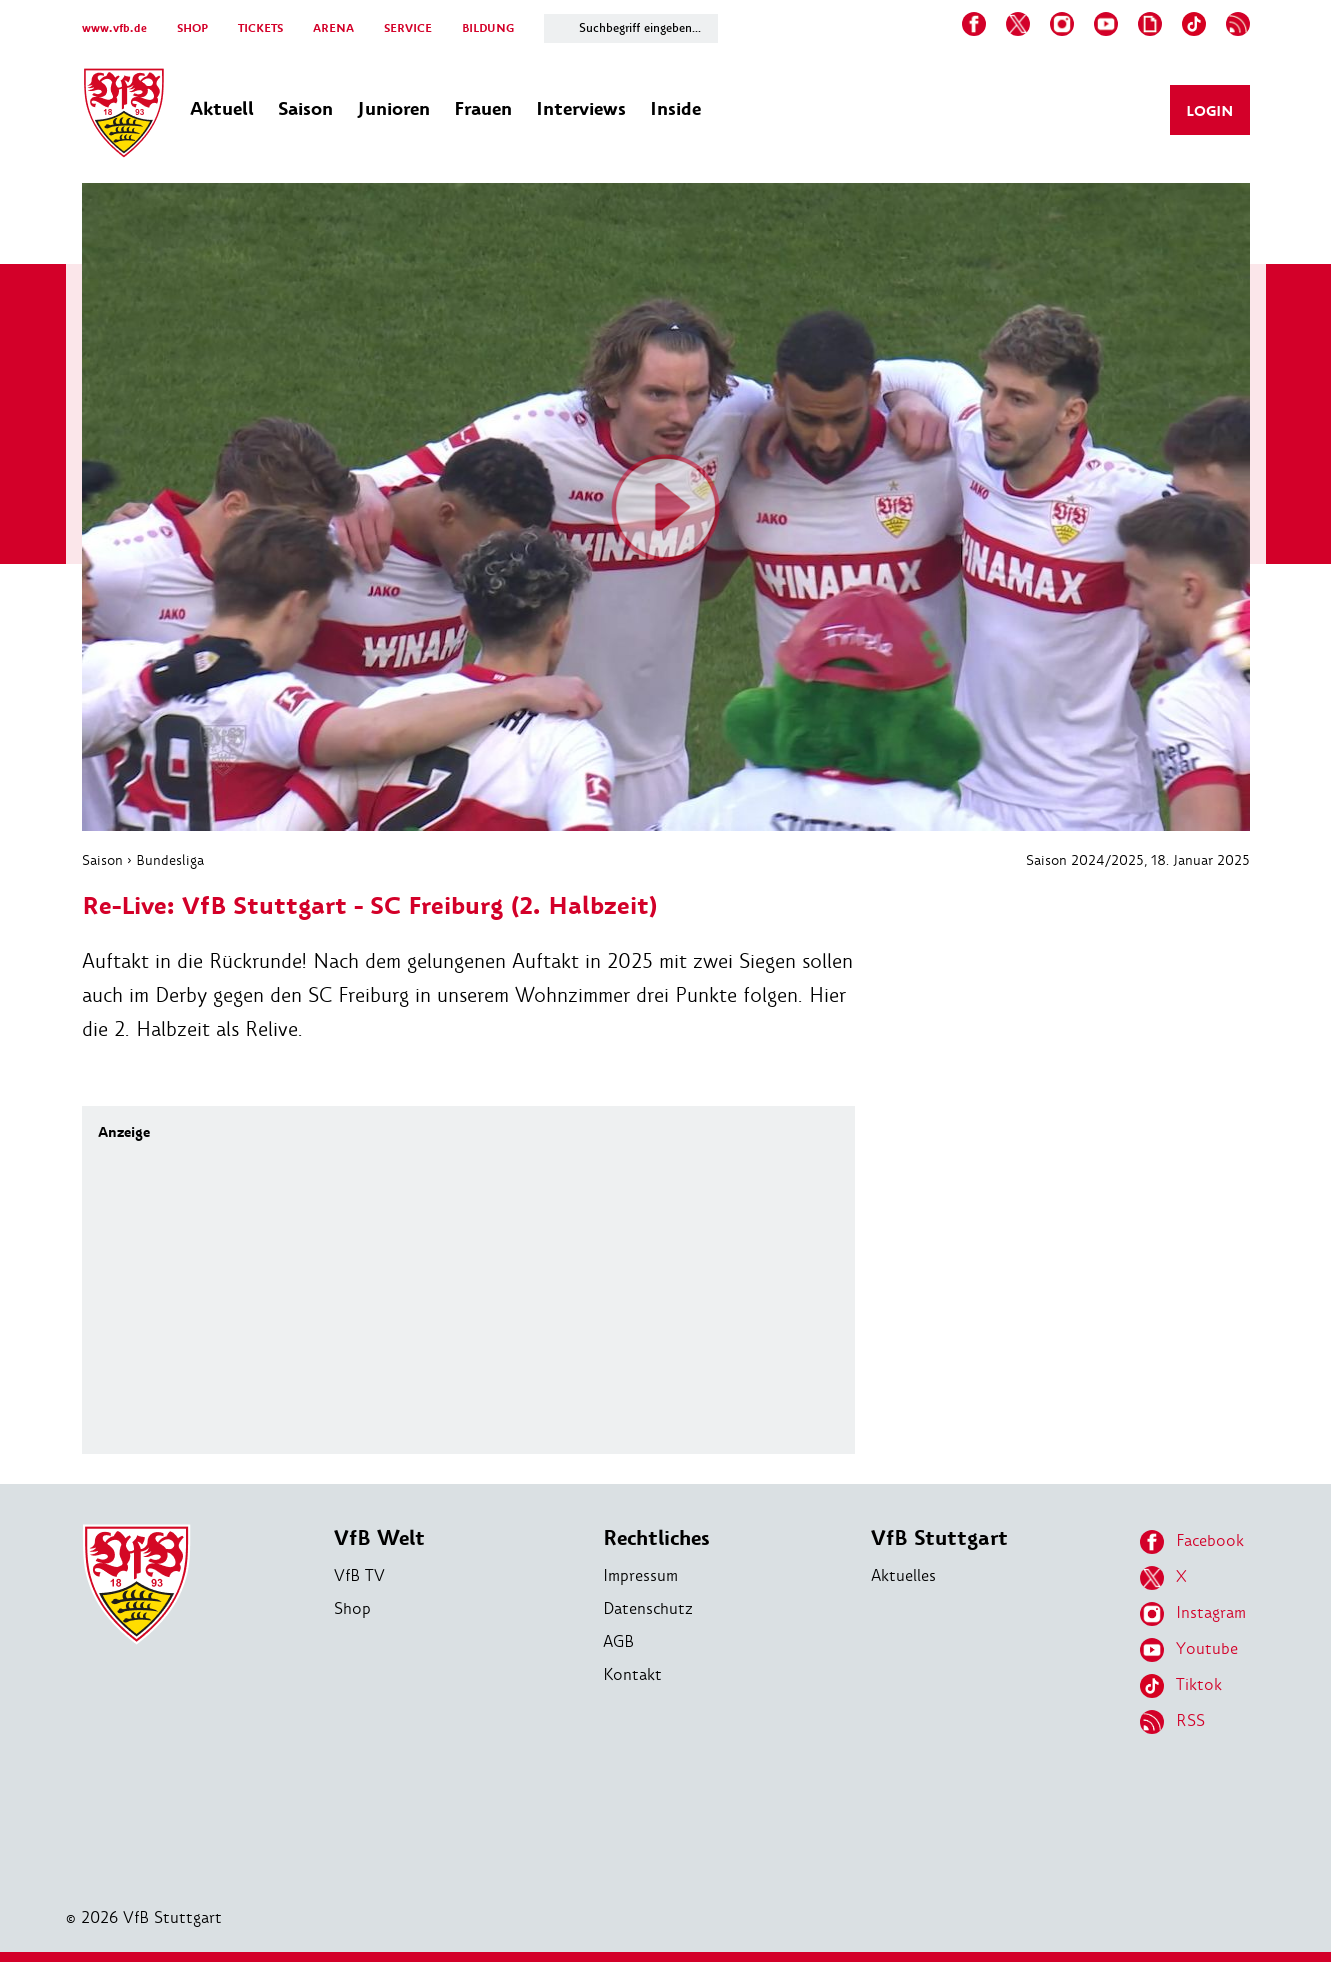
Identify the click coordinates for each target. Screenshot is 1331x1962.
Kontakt (632, 1674)
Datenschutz (648, 1608)
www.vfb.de (114, 28)
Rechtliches (656, 1538)
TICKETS (260, 28)
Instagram (1193, 1614)
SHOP (192, 28)
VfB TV (359, 1575)
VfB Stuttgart (939, 1538)
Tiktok (1181, 1686)
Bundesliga (170, 860)
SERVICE (408, 28)
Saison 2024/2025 (1085, 860)
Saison (102, 860)
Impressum (640, 1575)
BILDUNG (488, 28)
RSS (1172, 1722)
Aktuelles (903, 1575)
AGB (618, 1641)
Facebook (1192, 1542)
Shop (352, 1608)
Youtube (1189, 1650)
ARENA (333, 28)
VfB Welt (379, 1538)
